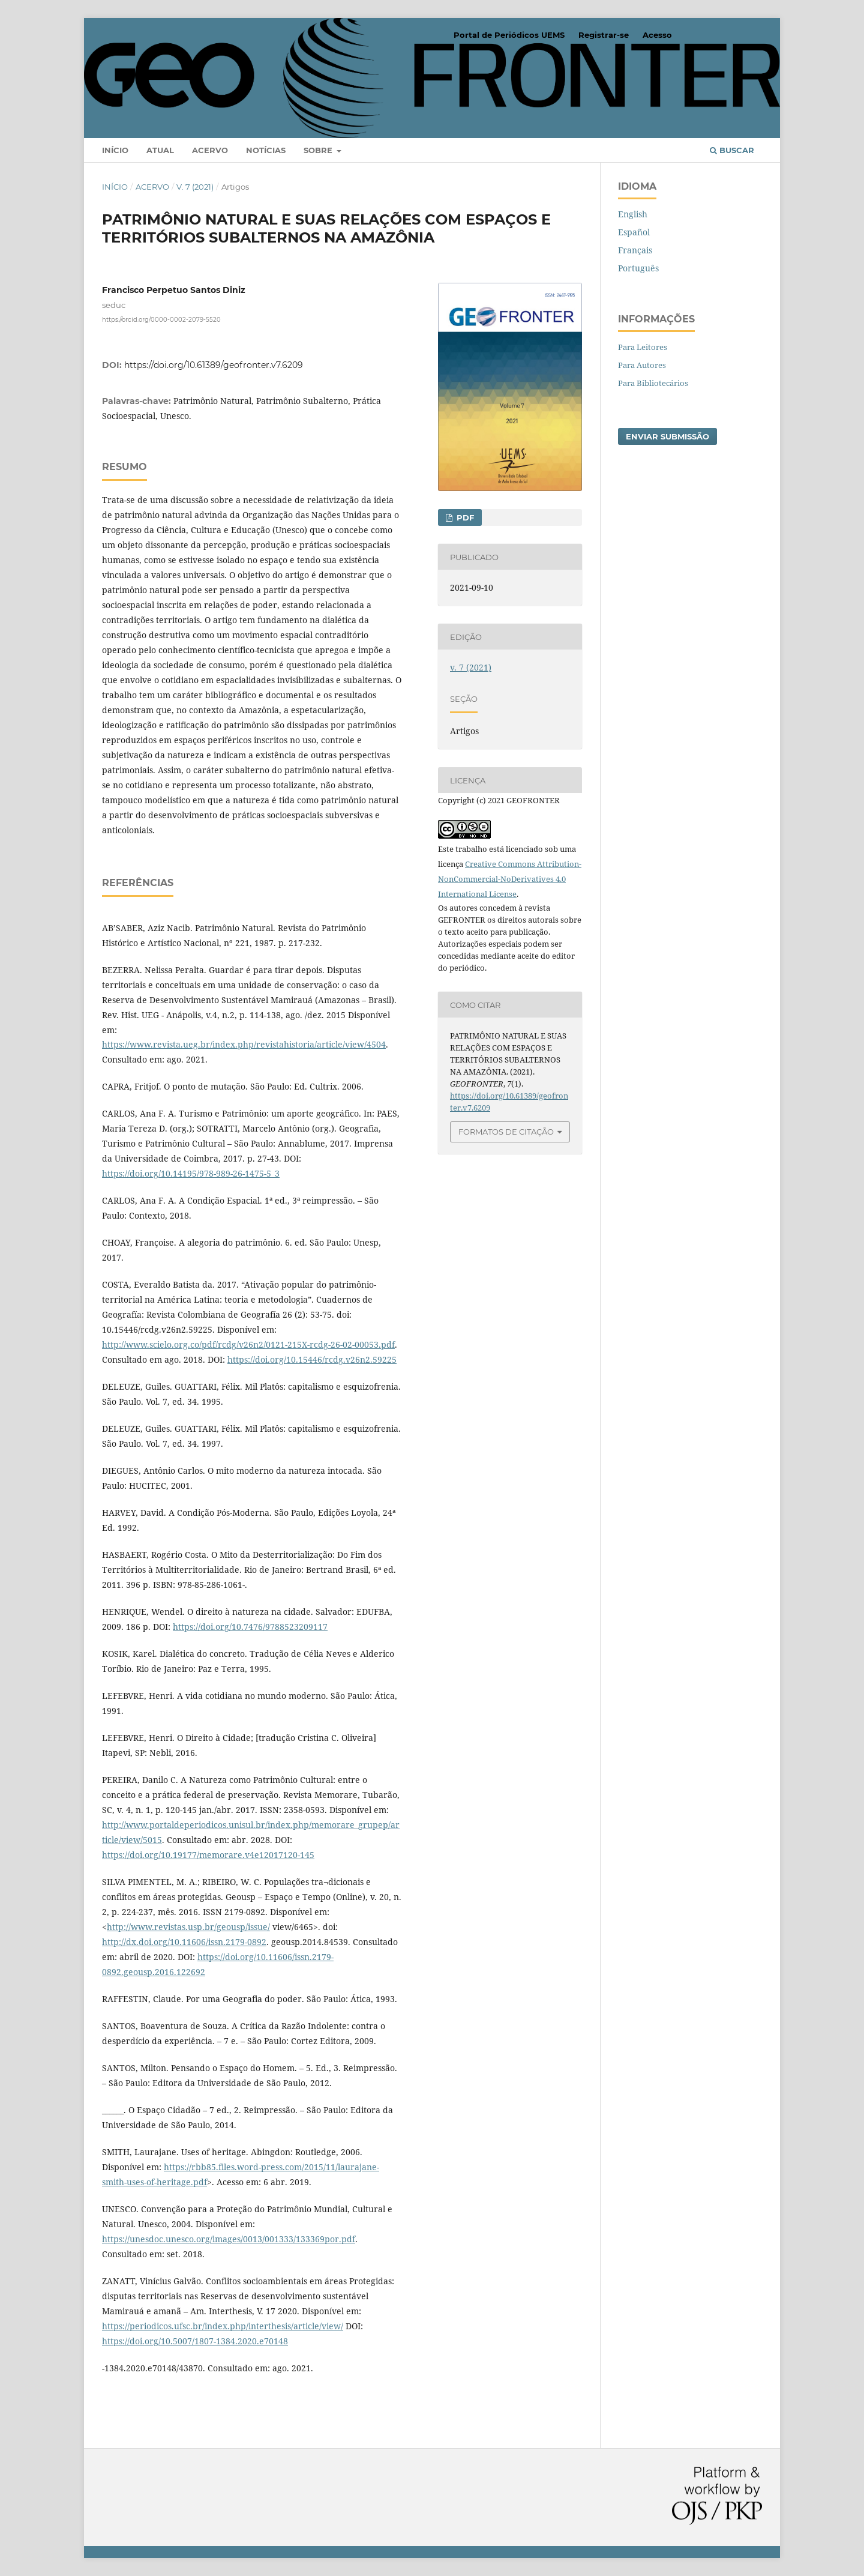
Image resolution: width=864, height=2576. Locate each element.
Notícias (266, 150)
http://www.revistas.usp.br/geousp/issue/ (188, 1926)
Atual (160, 150)
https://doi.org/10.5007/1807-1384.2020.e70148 (195, 2341)
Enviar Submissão (667, 436)
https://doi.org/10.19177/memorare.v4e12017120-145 (208, 1854)
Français (635, 250)
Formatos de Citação (506, 1131)
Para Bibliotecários (653, 383)
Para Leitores (642, 347)
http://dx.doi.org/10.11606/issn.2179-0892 (184, 1941)
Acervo (210, 150)
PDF (464, 517)
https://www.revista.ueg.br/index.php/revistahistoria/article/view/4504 (244, 1044)
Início (115, 150)
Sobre (319, 150)
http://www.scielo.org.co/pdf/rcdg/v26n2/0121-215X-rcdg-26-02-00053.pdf (248, 1344)
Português (638, 268)
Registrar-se (603, 35)
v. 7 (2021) (195, 187)
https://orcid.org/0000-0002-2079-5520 (161, 320)
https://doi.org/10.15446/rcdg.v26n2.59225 (312, 1359)
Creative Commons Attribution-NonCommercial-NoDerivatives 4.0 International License (509, 878)
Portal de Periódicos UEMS (509, 35)
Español (634, 232)
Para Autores (642, 365)
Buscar (732, 150)
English (632, 214)
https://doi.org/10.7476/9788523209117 (250, 1626)
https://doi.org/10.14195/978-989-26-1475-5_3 (191, 1173)
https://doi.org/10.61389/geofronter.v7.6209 (213, 365)
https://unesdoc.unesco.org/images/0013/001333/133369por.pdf (228, 2239)
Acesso (657, 35)
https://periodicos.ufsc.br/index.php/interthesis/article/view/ (222, 2326)
